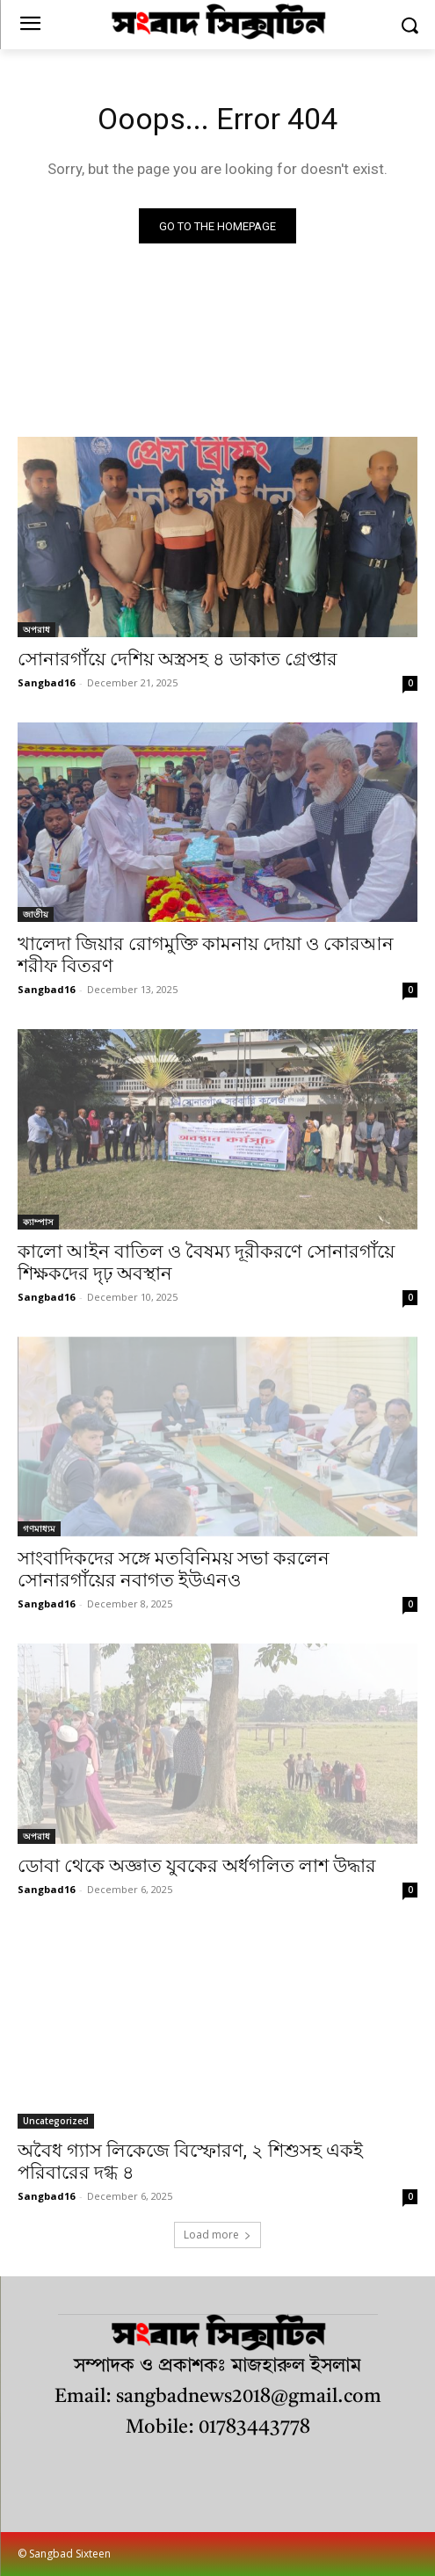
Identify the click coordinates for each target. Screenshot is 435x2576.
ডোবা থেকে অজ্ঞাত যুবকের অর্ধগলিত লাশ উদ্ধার (197, 1865)
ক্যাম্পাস (38, 1221)
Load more (217, 2234)
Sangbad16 (46, 682)
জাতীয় (35, 914)
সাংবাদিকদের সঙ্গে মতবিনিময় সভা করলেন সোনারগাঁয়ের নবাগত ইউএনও (174, 1569)
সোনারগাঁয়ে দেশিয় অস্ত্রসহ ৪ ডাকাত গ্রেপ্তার (177, 659)
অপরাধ (36, 629)
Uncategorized (56, 2121)
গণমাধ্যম (39, 1528)
